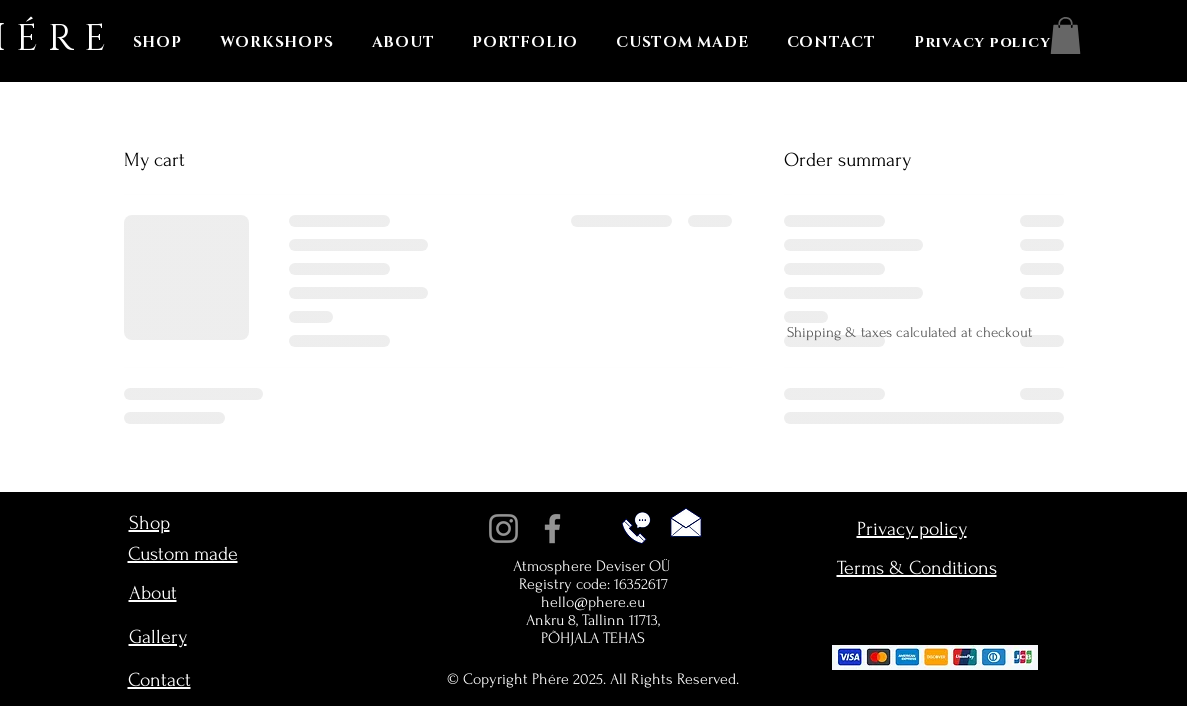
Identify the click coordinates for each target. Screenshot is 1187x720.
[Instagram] (503, 528)
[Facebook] (552, 528)
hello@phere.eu (593, 602)
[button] (1065, 35)
